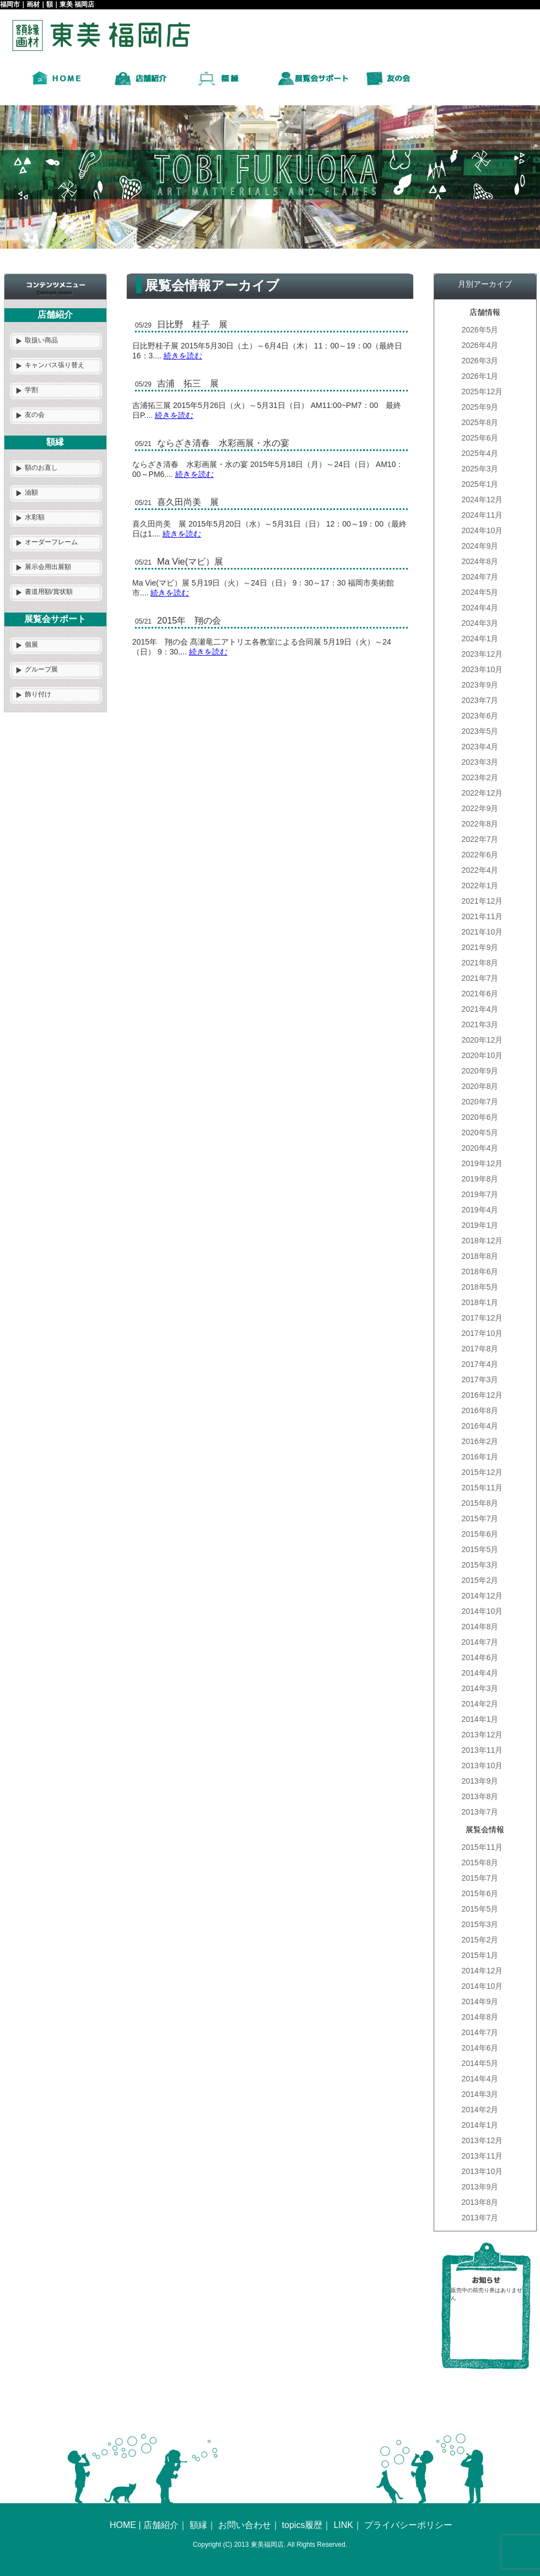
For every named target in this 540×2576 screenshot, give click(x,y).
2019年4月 (480, 1209)
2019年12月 (482, 1163)
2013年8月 (480, 1796)
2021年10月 (482, 931)
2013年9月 (480, 1781)
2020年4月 (480, 1148)
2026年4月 (480, 345)
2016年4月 (480, 1425)
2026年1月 (480, 376)
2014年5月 (480, 2063)
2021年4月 (480, 1009)
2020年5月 (480, 1132)
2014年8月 (480, 1626)
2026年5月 (480, 329)
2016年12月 (482, 1395)
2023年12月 (482, 654)
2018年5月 (480, 1286)
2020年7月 (480, 1101)
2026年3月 (480, 360)
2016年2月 (480, 1441)
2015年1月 (480, 1955)
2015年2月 (480, 1580)
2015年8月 (480, 1503)
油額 (31, 492)
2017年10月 (482, 1333)
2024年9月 (480, 545)
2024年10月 (482, 530)
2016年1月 (480, 1456)
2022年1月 (480, 885)
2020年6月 (480, 1117)
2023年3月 (480, 762)
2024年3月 (480, 623)
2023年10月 (482, 669)
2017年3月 (480, 1379)
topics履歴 (302, 2525)
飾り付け (38, 694)
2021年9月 (480, 947)
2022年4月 (480, 870)
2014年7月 (480, 1642)
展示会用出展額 (48, 567)
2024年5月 (480, 592)
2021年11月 (482, 916)
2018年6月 (480, 1271)
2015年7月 (480, 1518)
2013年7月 (480, 1811)
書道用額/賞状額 (49, 591)
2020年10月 (482, 1055)
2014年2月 (480, 1703)
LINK (343, 2525)
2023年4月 (480, 746)
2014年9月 (480, 2001)
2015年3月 (480, 1564)
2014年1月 (480, 1719)
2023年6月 (480, 715)
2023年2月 (480, 777)
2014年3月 (480, 1688)
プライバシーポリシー (408, 2525)
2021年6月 (480, 993)
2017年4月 (480, 1364)
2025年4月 (480, 453)
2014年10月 (482, 1611)
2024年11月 (482, 515)
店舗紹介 (161, 2525)
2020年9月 (480, 1070)
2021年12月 (482, 901)
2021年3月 (480, 1024)
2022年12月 (482, 792)
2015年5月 (480, 1549)
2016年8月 (480, 1410)
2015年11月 (482, 1487)
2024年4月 (480, 607)
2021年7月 (480, 978)
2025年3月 (480, 468)
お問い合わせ (244, 2525)
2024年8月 (480, 561)
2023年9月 (480, 684)
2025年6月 (480, 437)
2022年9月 (480, 808)
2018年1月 (480, 1302)
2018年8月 (480, 1256)
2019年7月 (480, 1194)
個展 (31, 644)
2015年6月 (480, 1534)
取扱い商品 (41, 340)
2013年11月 (482, 1750)
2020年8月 (480, 1086)
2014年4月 (480, 1672)
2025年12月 (482, 391)
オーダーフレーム (51, 542)
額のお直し (41, 467)
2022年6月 (480, 854)
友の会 (35, 414)
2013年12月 (482, 1734)
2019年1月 (480, 1225)
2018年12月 (482, 1240)
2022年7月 (480, 839)
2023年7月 (480, 700)
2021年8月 (480, 962)
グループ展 (41, 669)
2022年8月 (480, 823)
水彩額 (35, 517)
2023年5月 (480, 731)
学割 (31, 390)
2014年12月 (482, 1595)
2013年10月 (482, 1765)
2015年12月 (482, 1472)
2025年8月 (480, 422)
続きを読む (183, 355)
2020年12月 (482, 1039)
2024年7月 (480, 576)
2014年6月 (480, 1657)
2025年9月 (480, 406)
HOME (123, 2525)
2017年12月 (482, 1317)
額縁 (198, 2525)
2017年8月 (480, 1348)
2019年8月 (480, 1178)
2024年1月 (480, 638)
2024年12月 (482, 499)
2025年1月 (480, 484)
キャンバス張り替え (54, 365)
